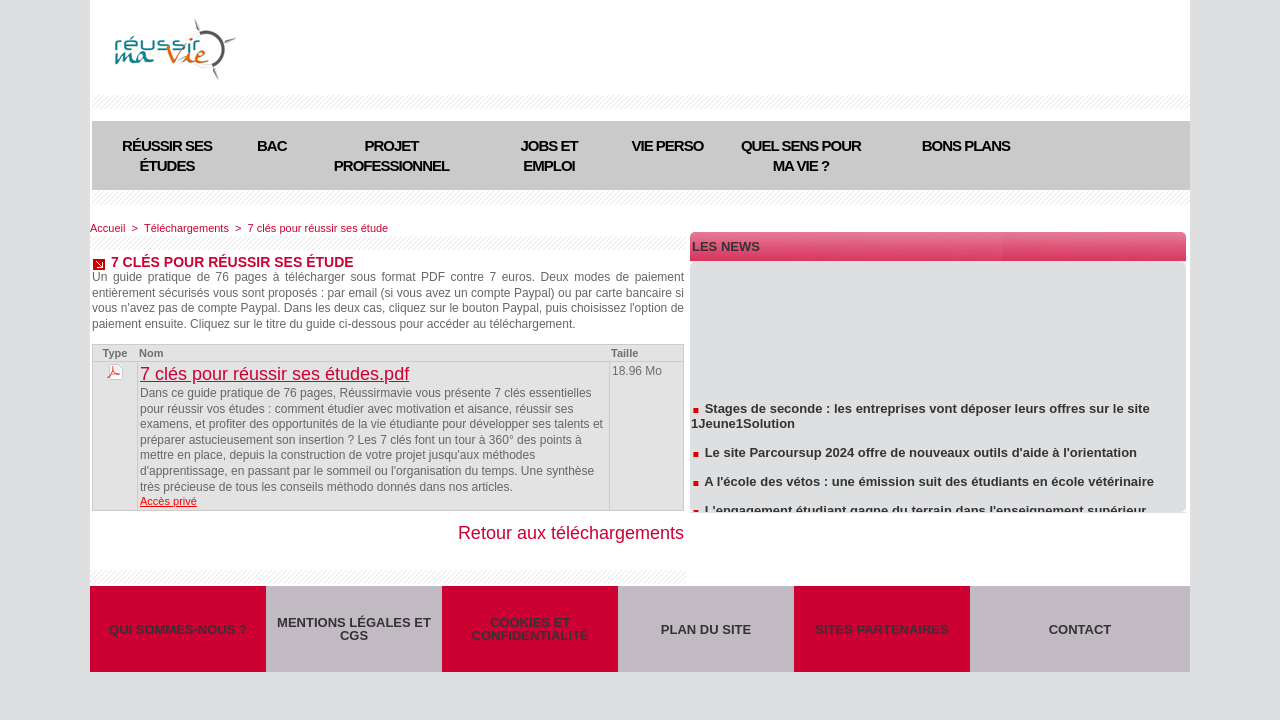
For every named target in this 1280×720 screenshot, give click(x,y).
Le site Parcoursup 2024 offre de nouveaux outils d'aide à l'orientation (921, 454)
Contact (1080, 629)
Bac (272, 145)
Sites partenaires (881, 629)
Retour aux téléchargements (571, 533)
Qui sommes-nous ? (178, 629)
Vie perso (668, 145)
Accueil (107, 228)
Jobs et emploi (548, 155)
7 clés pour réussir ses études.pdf (274, 374)
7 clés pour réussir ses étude (318, 228)
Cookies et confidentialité (530, 629)
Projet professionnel (391, 155)
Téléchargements (186, 228)
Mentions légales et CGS (354, 629)
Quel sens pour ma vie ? (801, 155)
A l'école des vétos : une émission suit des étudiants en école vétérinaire (929, 483)
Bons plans (966, 145)
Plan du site (706, 629)
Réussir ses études (167, 155)
